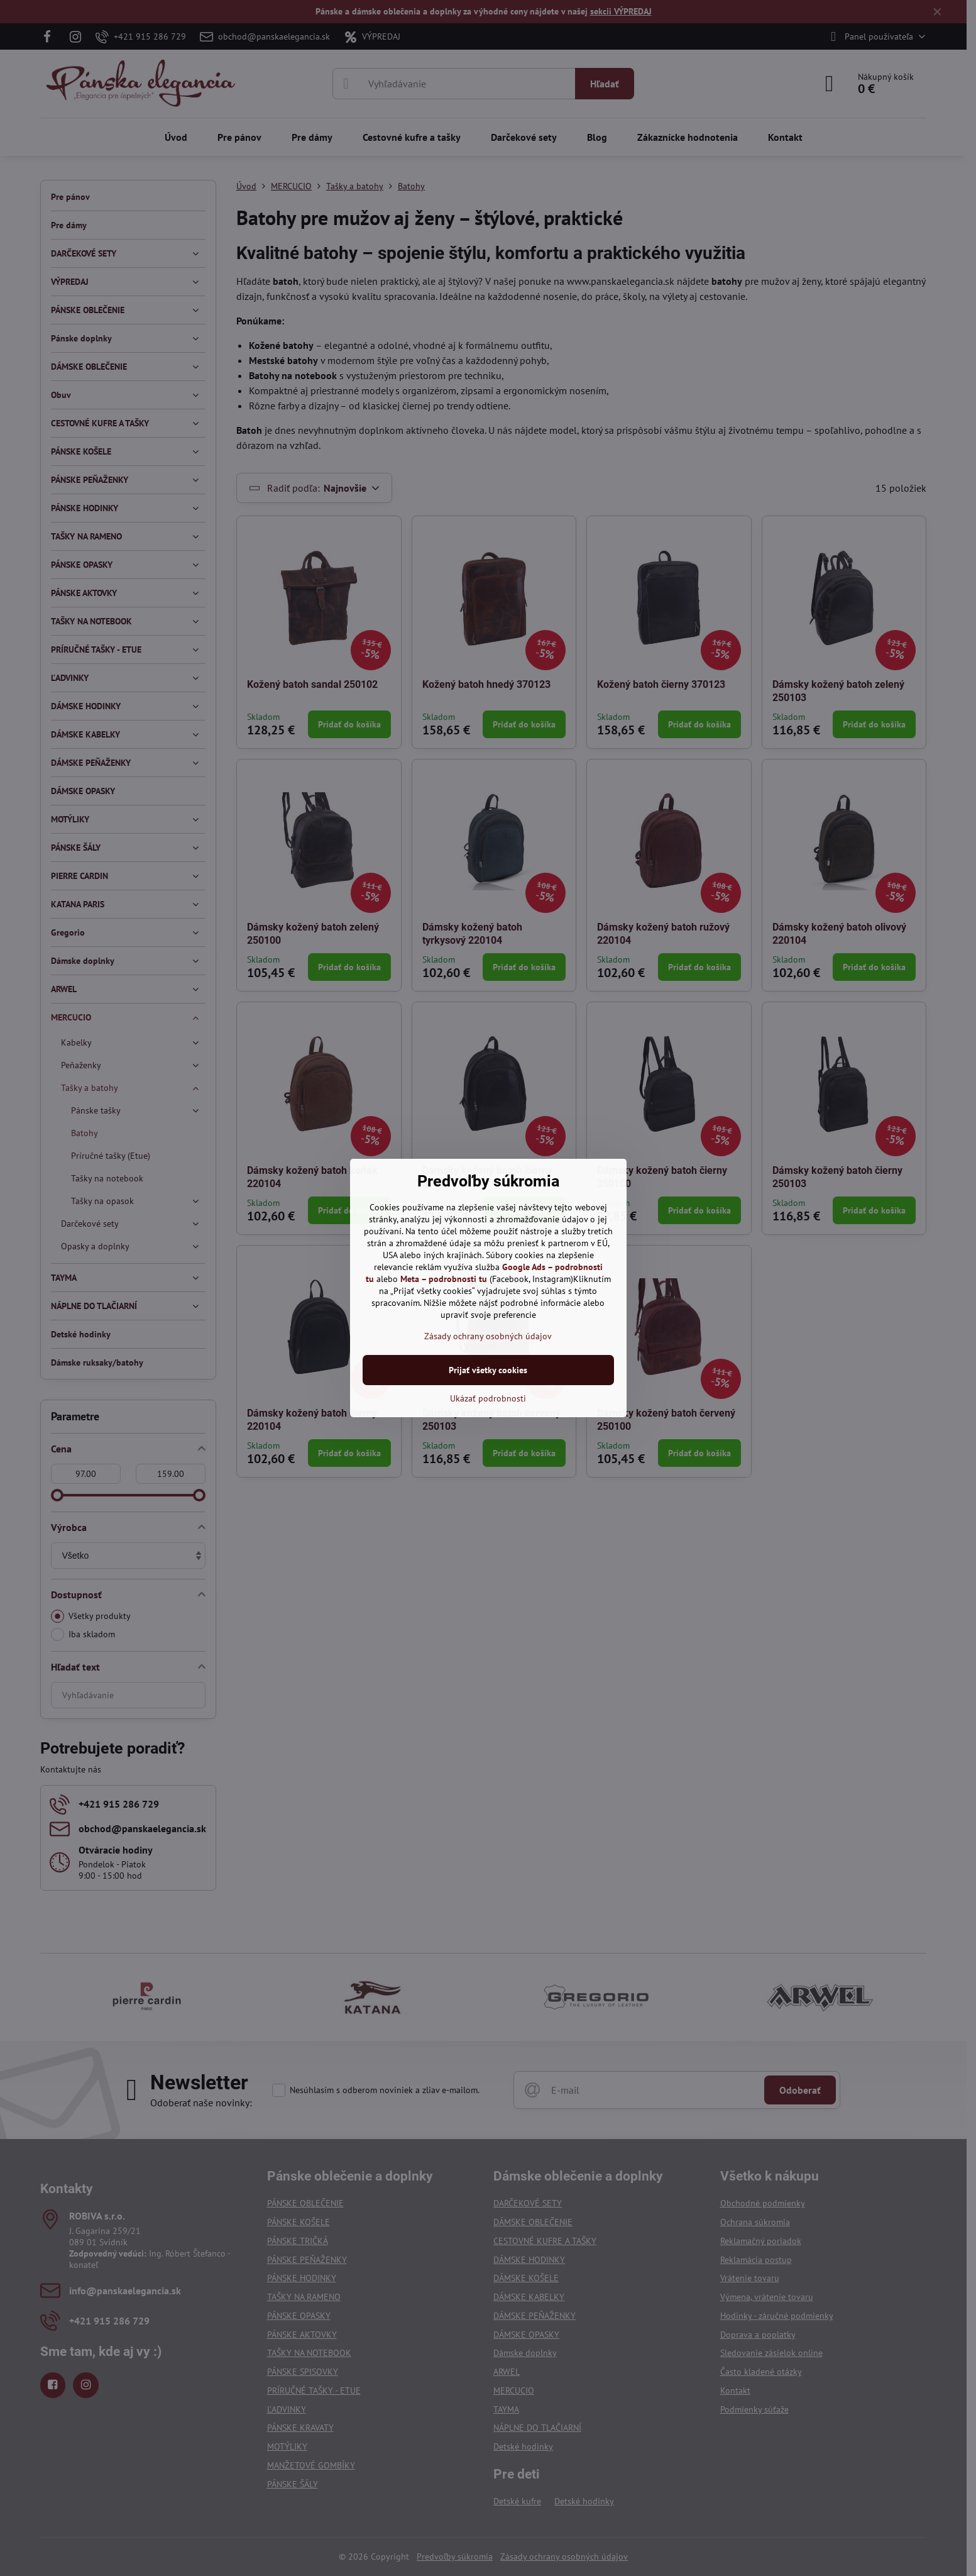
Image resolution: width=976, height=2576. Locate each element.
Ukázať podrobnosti (488, 1398)
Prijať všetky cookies (488, 1370)
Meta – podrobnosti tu (443, 1279)
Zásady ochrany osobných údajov (488, 1336)
